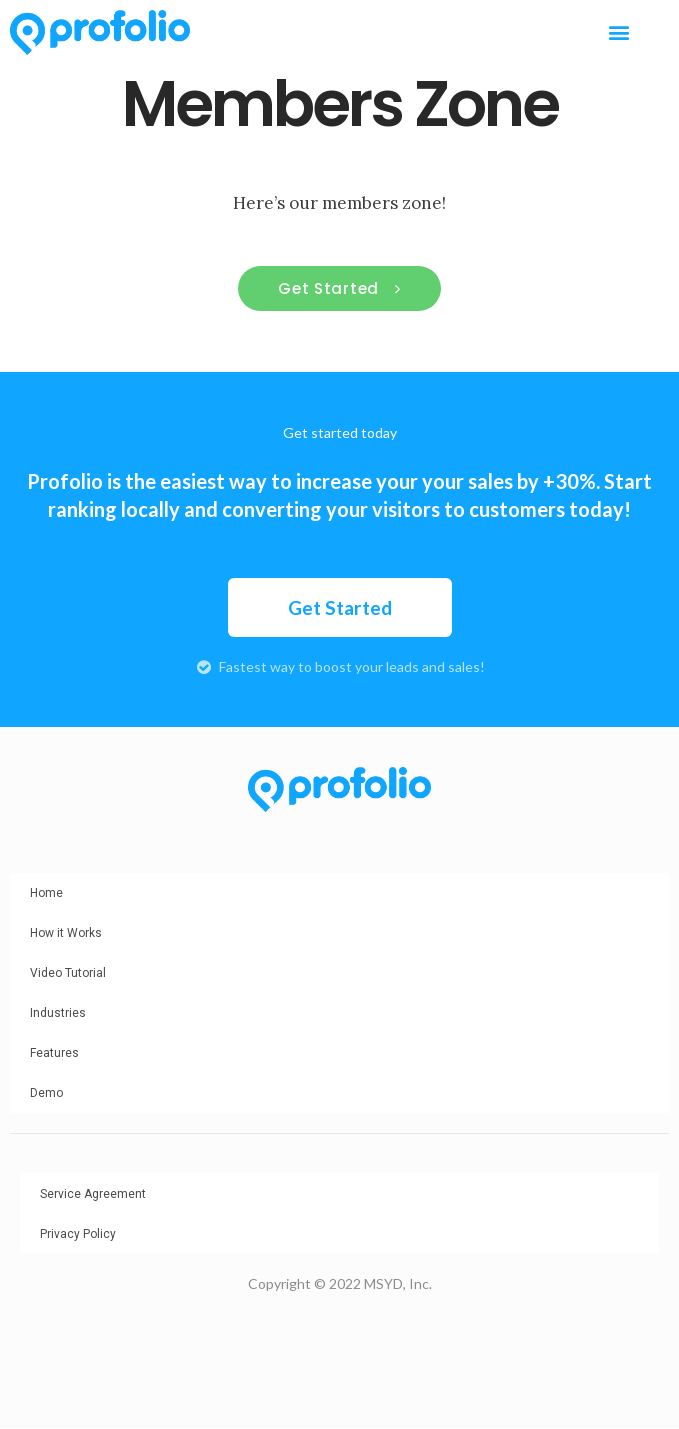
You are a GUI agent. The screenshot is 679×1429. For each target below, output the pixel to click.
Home (46, 893)
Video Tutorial (68, 973)
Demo (46, 1093)
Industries (58, 1013)
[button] (618, 32)
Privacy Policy (78, 1234)
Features (54, 1053)
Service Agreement (93, 1194)
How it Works (66, 933)
